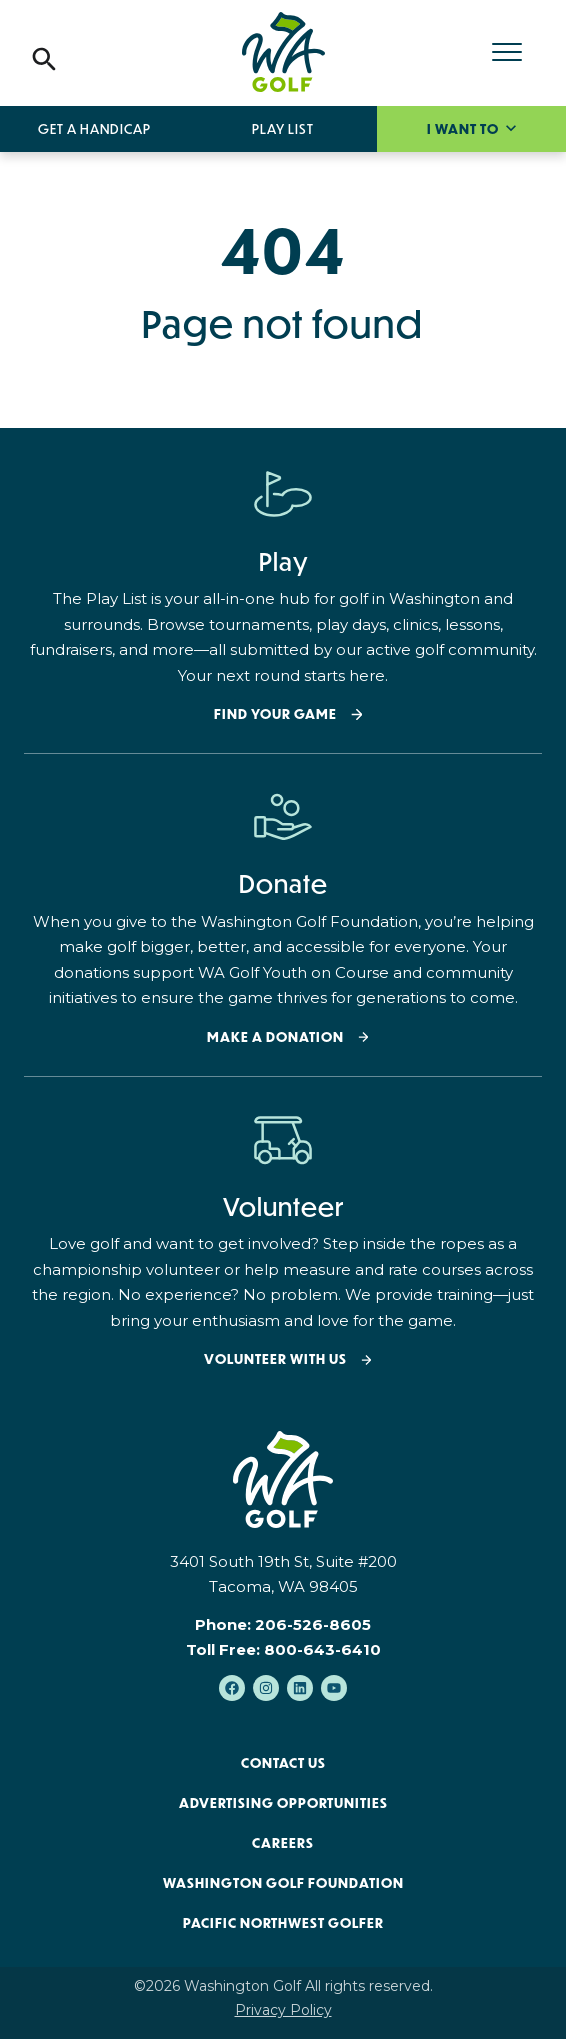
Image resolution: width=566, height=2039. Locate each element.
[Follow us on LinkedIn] (300, 1688)
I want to (464, 129)
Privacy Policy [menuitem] (283, 2010)
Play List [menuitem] (283, 129)
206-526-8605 (313, 1624)
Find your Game (275, 714)
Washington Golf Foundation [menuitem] (283, 1883)
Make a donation (275, 1037)
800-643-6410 (322, 1649)
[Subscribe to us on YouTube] (334, 1688)
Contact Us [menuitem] (283, 1763)
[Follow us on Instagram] (266, 1688)
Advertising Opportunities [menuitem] (283, 1803)
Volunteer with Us (275, 1359)
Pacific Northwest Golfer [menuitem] (283, 1923)
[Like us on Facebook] (232, 1688)
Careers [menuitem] (283, 1843)
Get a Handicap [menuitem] (94, 129)
